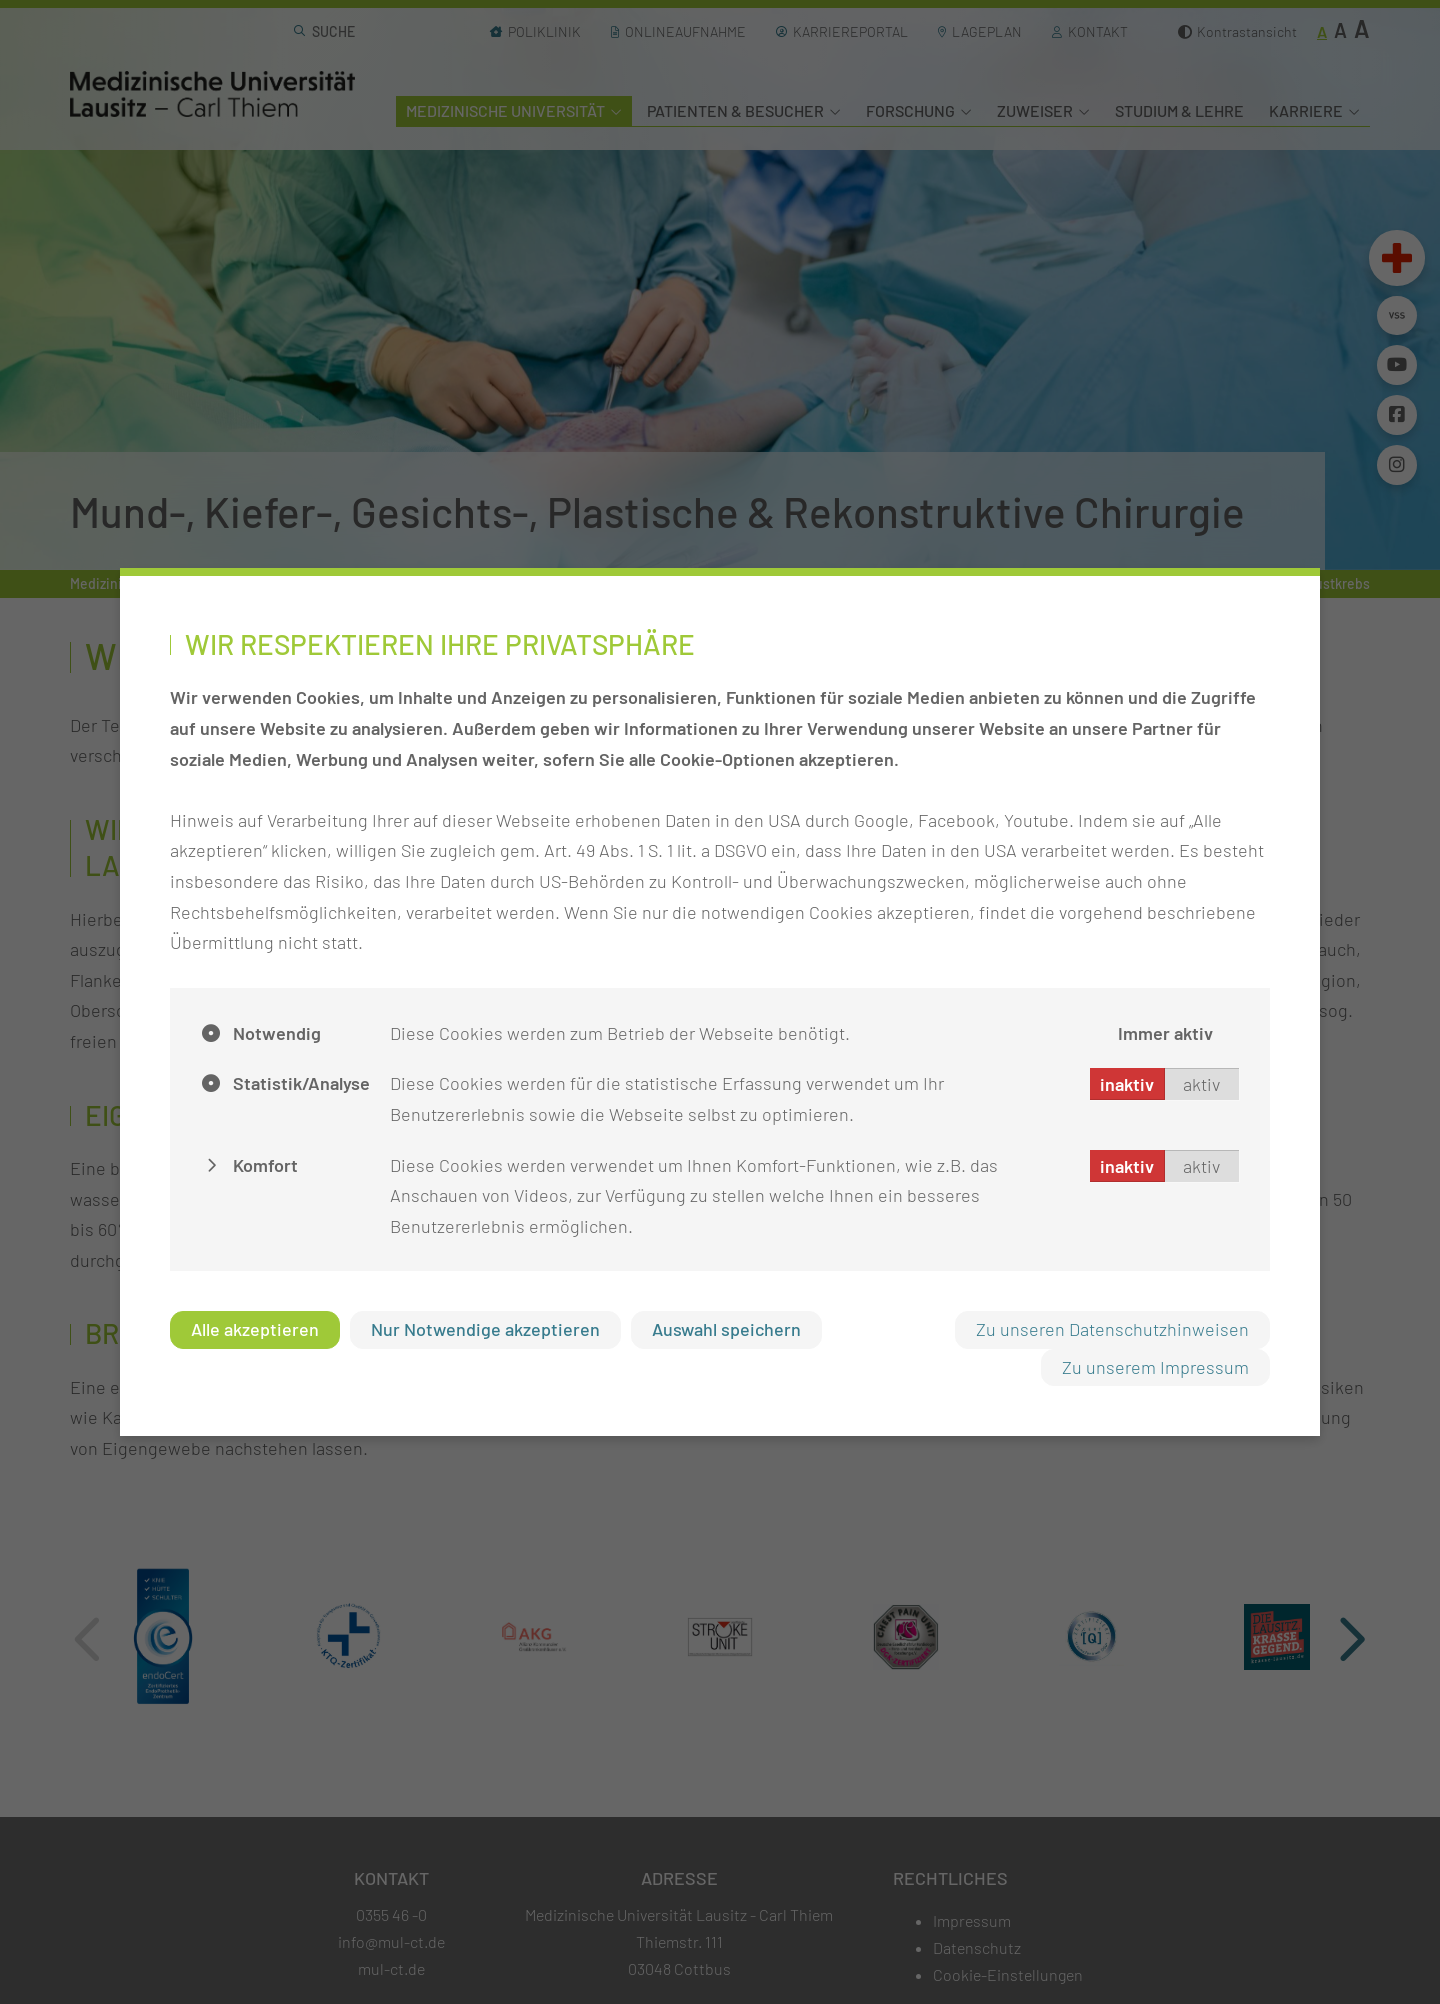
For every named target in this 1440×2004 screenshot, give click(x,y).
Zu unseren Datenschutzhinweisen (1112, 1329)
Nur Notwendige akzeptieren (485, 1329)
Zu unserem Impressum (1155, 1367)
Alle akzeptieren (255, 1329)
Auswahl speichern (726, 1329)
